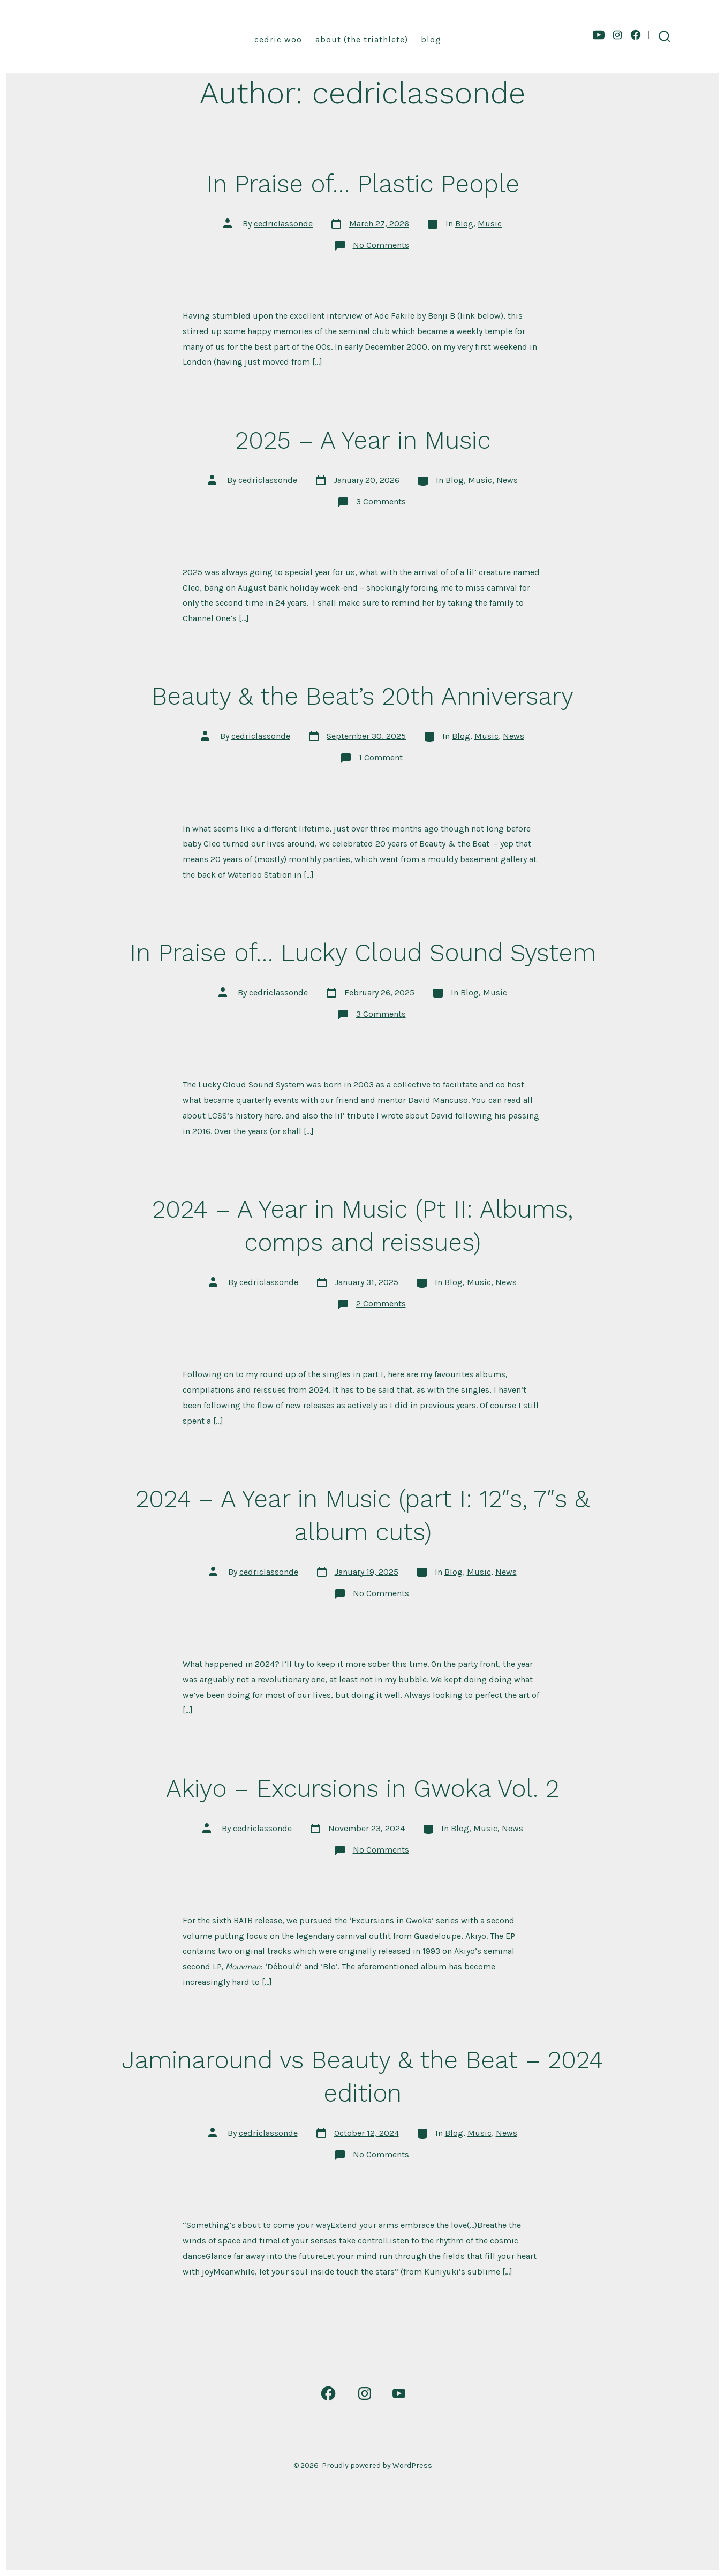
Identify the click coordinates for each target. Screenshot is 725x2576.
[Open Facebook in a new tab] (636, 35)
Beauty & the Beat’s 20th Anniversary (362, 696)
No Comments (381, 245)
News (507, 480)
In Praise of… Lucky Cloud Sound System (363, 952)
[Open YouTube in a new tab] (598, 35)
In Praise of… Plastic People (362, 183)
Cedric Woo (278, 39)
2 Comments (381, 1303)
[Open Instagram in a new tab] (617, 35)
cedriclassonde (283, 223)
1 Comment (381, 757)
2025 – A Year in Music (362, 440)
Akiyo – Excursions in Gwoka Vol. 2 (362, 1788)
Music (490, 223)
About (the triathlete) (361, 39)
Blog (431, 39)
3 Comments (381, 501)
